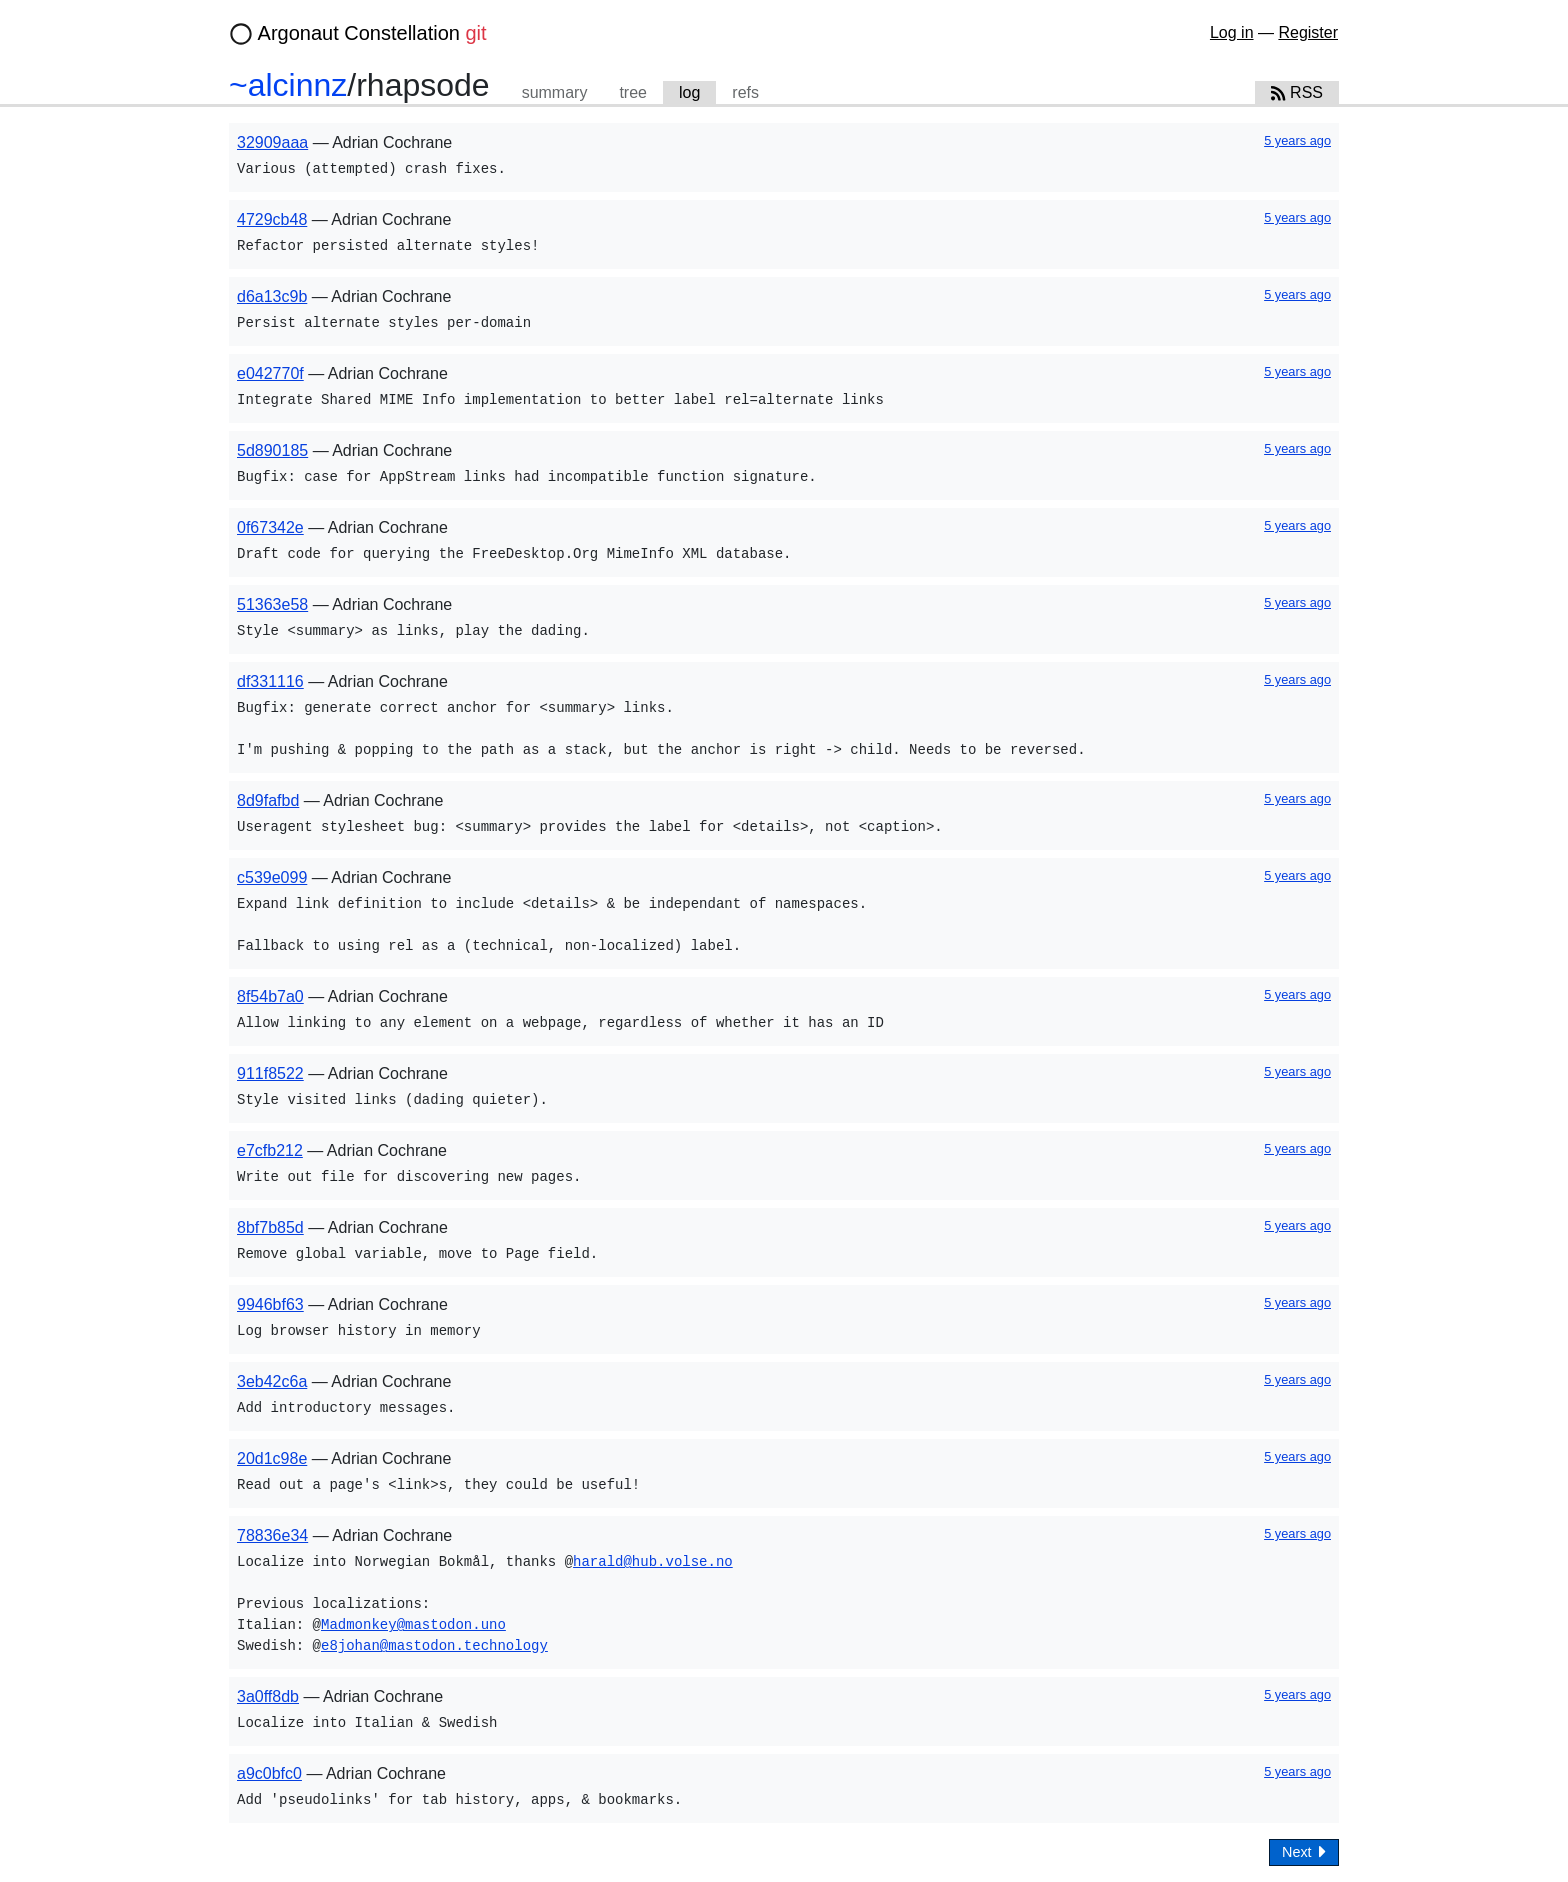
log (689, 92)
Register (1308, 32)
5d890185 (272, 450)
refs (745, 92)
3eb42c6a (272, 1381)
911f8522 (270, 1073)
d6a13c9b (272, 296)
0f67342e (270, 527)
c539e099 (272, 877)
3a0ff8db (268, 1696)
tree (633, 92)
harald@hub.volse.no (653, 1562)
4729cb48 (272, 219)
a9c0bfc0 (269, 1773)
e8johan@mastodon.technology (434, 1646)
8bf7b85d (270, 1227)
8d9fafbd (268, 800)
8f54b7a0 (270, 996)
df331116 (270, 681)
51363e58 (272, 604)
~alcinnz (288, 85)
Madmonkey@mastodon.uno (413, 1625)
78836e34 (272, 1535)
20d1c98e (272, 1458)
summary (555, 92)
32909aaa (272, 142)
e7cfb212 (270, 1150)
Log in (1232, 32)
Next (1304, 1851)
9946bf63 (270, 1304)
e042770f (270, 373)
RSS (1297, 92)
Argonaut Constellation (372, 33)
